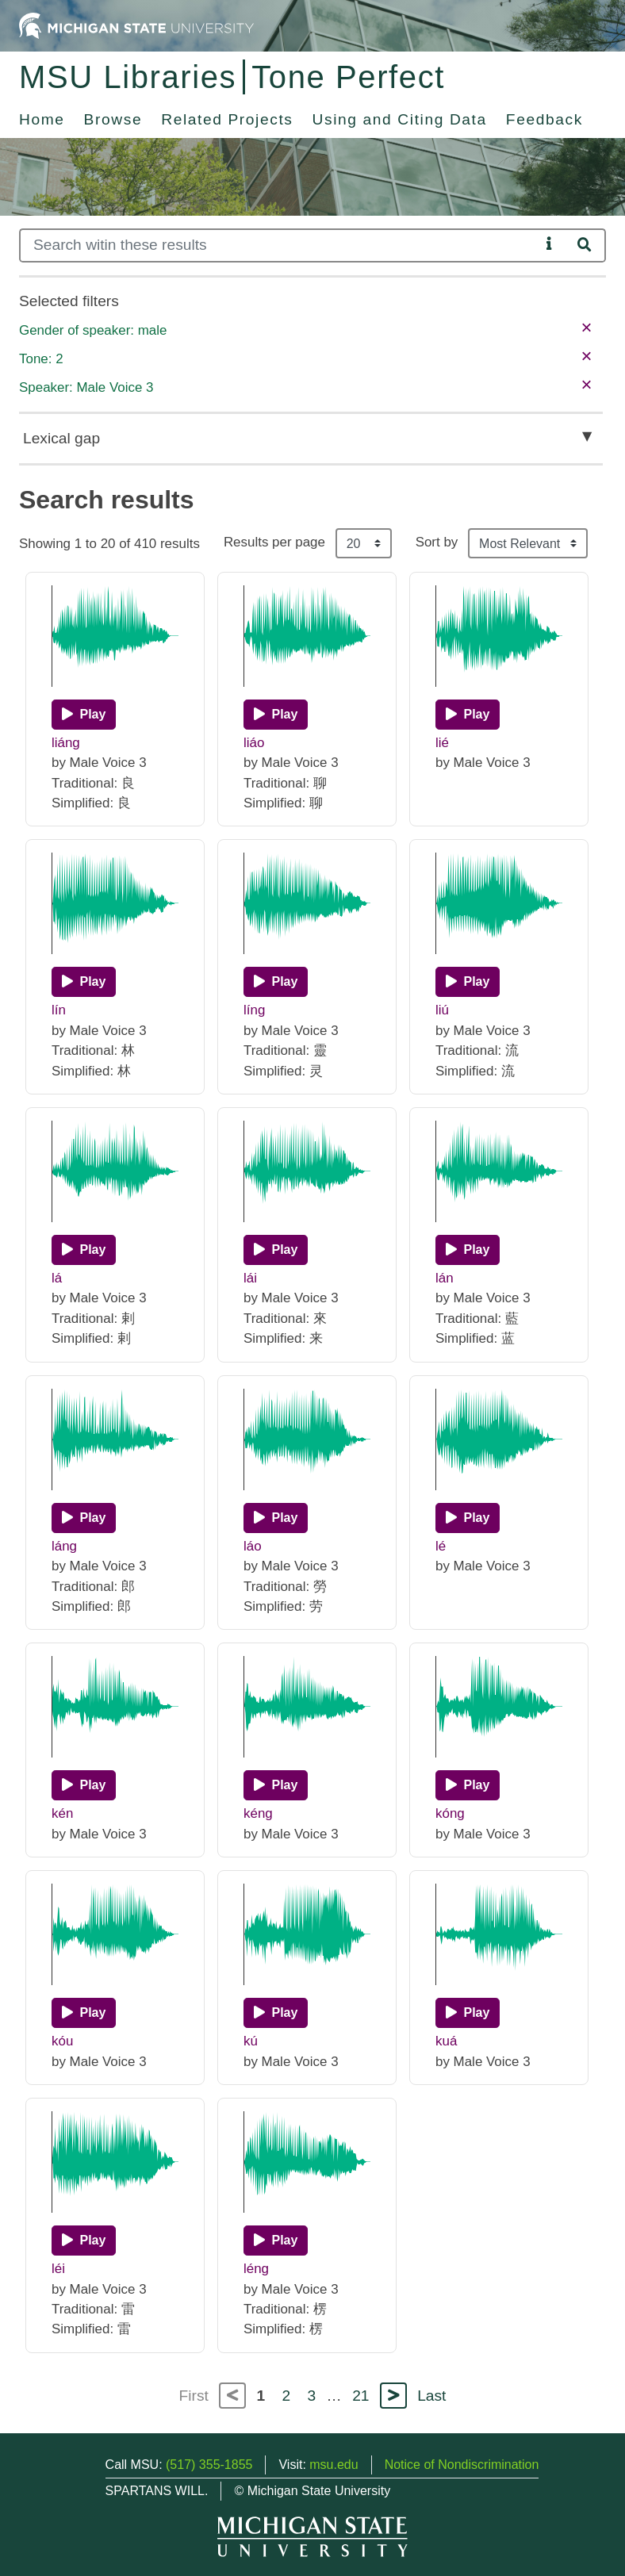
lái (250, 1278)
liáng (66, 742)
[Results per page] (364, 543)
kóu (62, 2041)
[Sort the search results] (528, 543)
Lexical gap (61, 438)
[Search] (279, 245)
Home (42, 119)
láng (64, 1546)
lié (442, 742)
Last (431, 2395)
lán (444, 1278)
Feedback (544, 119)
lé (440, 1546)
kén (62, 1813)
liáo (253, 742)
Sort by (437, 542)
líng (254, 1010)
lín (59, 1010)
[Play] (84, 715)
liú (442, 1010)
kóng (450, 1813)
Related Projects (227, 119)
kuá (446, 2041)
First (194, 2395)
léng (256, 2268)
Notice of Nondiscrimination (462, 2464)
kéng (258, 1813)
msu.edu (333, 2464)
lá (57, 1278)
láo (252, 1546)
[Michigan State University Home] (136, 25)
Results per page (274, 542)
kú (250, 2041)
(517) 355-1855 (209, 2464)
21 (360, 2395)
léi (58, 2268)
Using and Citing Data (399, 119)
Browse (113, 119)
